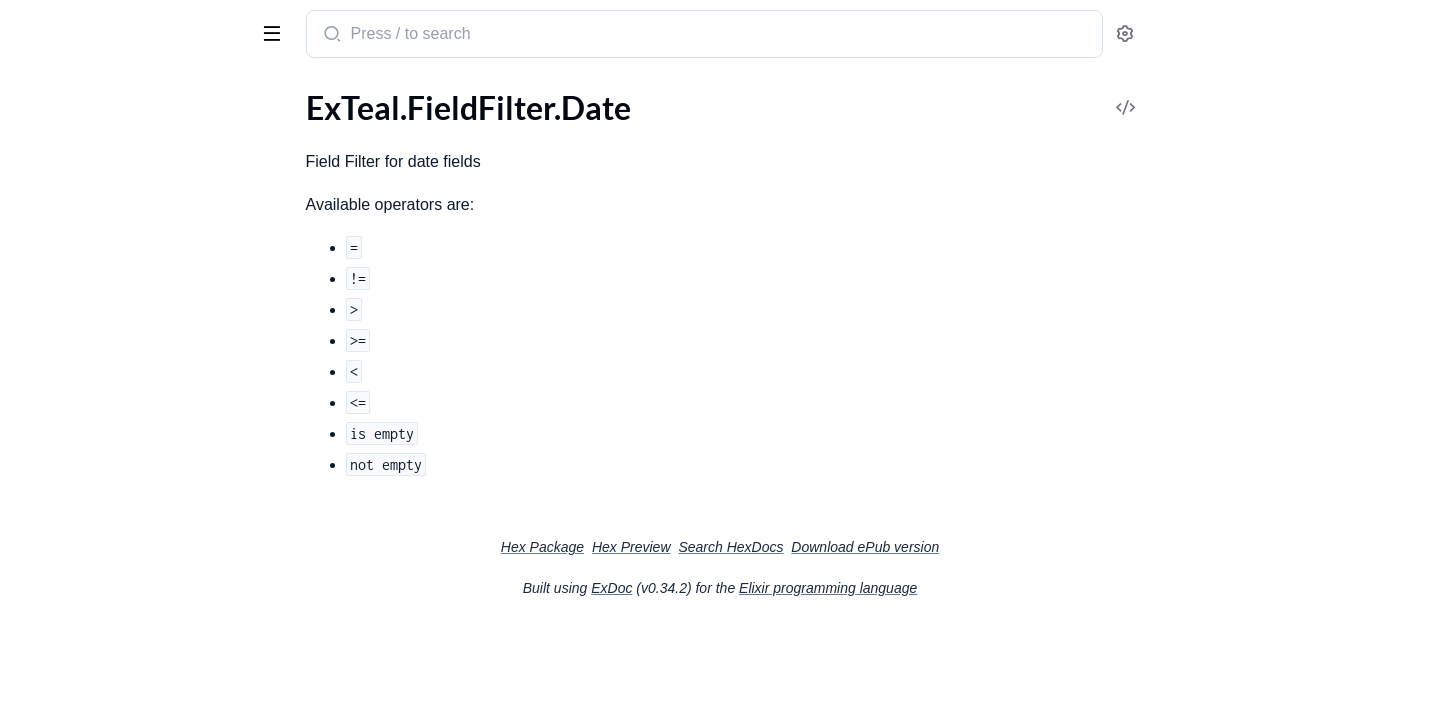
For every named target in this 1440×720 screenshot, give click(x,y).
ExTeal (43, 24)
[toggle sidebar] (274, 32)
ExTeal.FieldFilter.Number (103, 187)
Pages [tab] (36, 93)
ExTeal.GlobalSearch (84, 619)
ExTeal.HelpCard (72, 673)
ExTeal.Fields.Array (80, 295)
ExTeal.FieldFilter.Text (89, 241)
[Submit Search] (480, 36)
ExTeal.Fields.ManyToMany (108, 511)
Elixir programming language (978, 588)
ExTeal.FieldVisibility (86, 268)
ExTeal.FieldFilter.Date (92, 133)
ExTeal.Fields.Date (77, 376)
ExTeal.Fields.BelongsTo (96, 322)
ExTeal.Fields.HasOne (89, 457)
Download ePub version (1015, 547)
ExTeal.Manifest (69, 700)
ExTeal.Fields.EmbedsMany (108, 403)
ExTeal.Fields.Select (81, 592)
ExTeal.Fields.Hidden (86, 484)
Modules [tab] (112, 93)
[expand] (280, 134)
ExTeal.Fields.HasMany (94, 430)
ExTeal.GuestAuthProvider (107, 646)
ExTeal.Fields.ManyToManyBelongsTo (142, 538)
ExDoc (761, 588)
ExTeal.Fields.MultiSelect (100, 565)
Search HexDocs (880, 547)
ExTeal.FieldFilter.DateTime (109, 160)
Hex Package (692, 547)
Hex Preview (781, 547)
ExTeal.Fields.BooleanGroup (111, 349)
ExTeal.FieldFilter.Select (95, 214)
